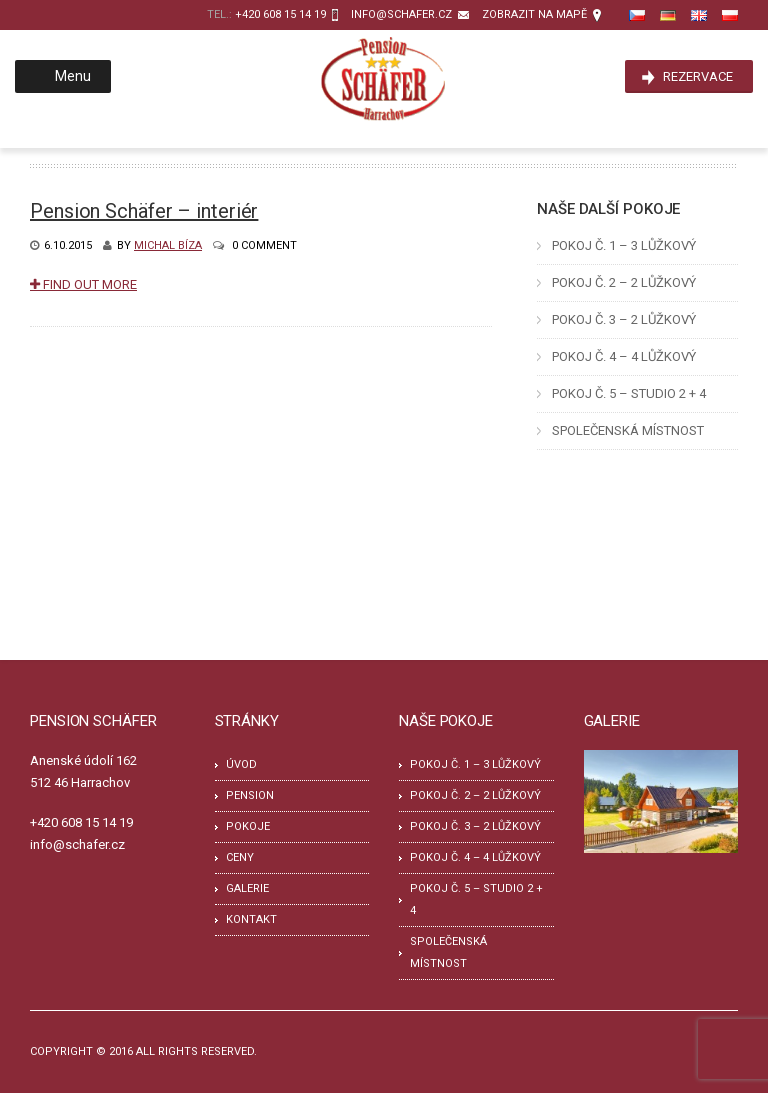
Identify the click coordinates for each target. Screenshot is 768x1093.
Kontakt (251, 919)
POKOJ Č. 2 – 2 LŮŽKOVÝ (624, 282)
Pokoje (248, 826)
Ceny (240, 857)
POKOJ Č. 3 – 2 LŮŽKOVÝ (624, 319)
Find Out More (83, 284)
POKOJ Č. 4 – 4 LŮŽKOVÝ (624, 356)
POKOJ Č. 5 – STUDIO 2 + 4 (629, 393)
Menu (61, 76)
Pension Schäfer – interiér (144, 211)
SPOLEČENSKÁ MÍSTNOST (628, 430)
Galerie (247, 888)
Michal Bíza (168, 245)
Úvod (241, 764)
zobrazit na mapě (534, 14)
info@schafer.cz (401, 14)
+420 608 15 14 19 (280, 14)
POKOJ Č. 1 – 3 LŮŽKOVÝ (624, 245)
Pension (250, 795)
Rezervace (698, 76)
